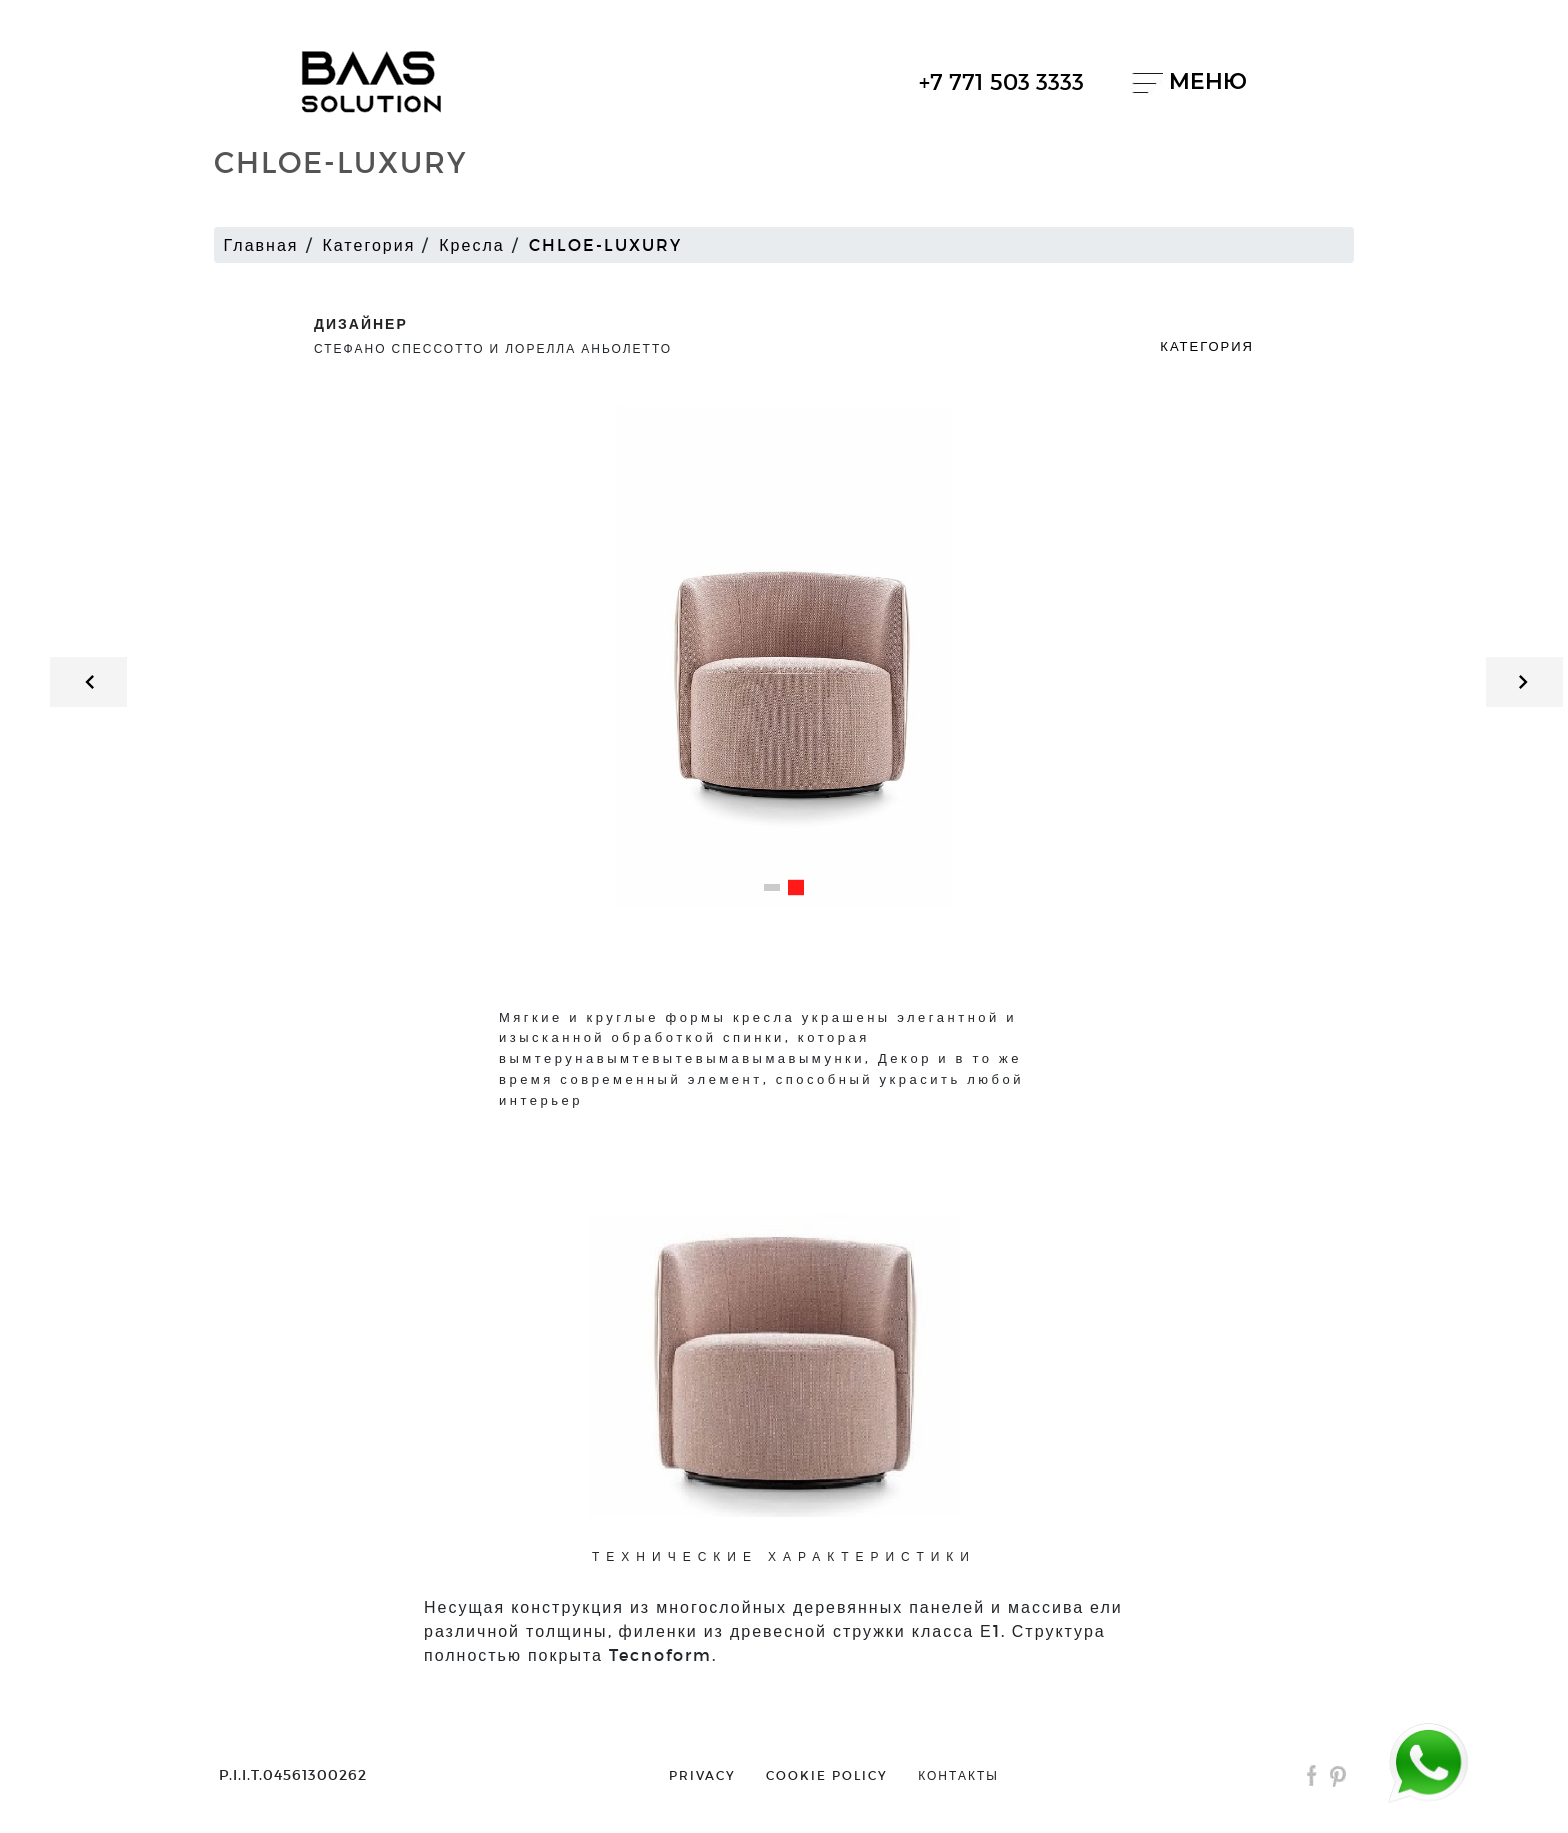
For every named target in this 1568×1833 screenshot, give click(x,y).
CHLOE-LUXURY (605, 244)
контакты (958, 1775)
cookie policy (827, 1775)
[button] (772, 887)
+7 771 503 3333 (1001, 81)
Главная (261, 244)
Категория (369, 244)
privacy (702, 1775)
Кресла (471, 244)
